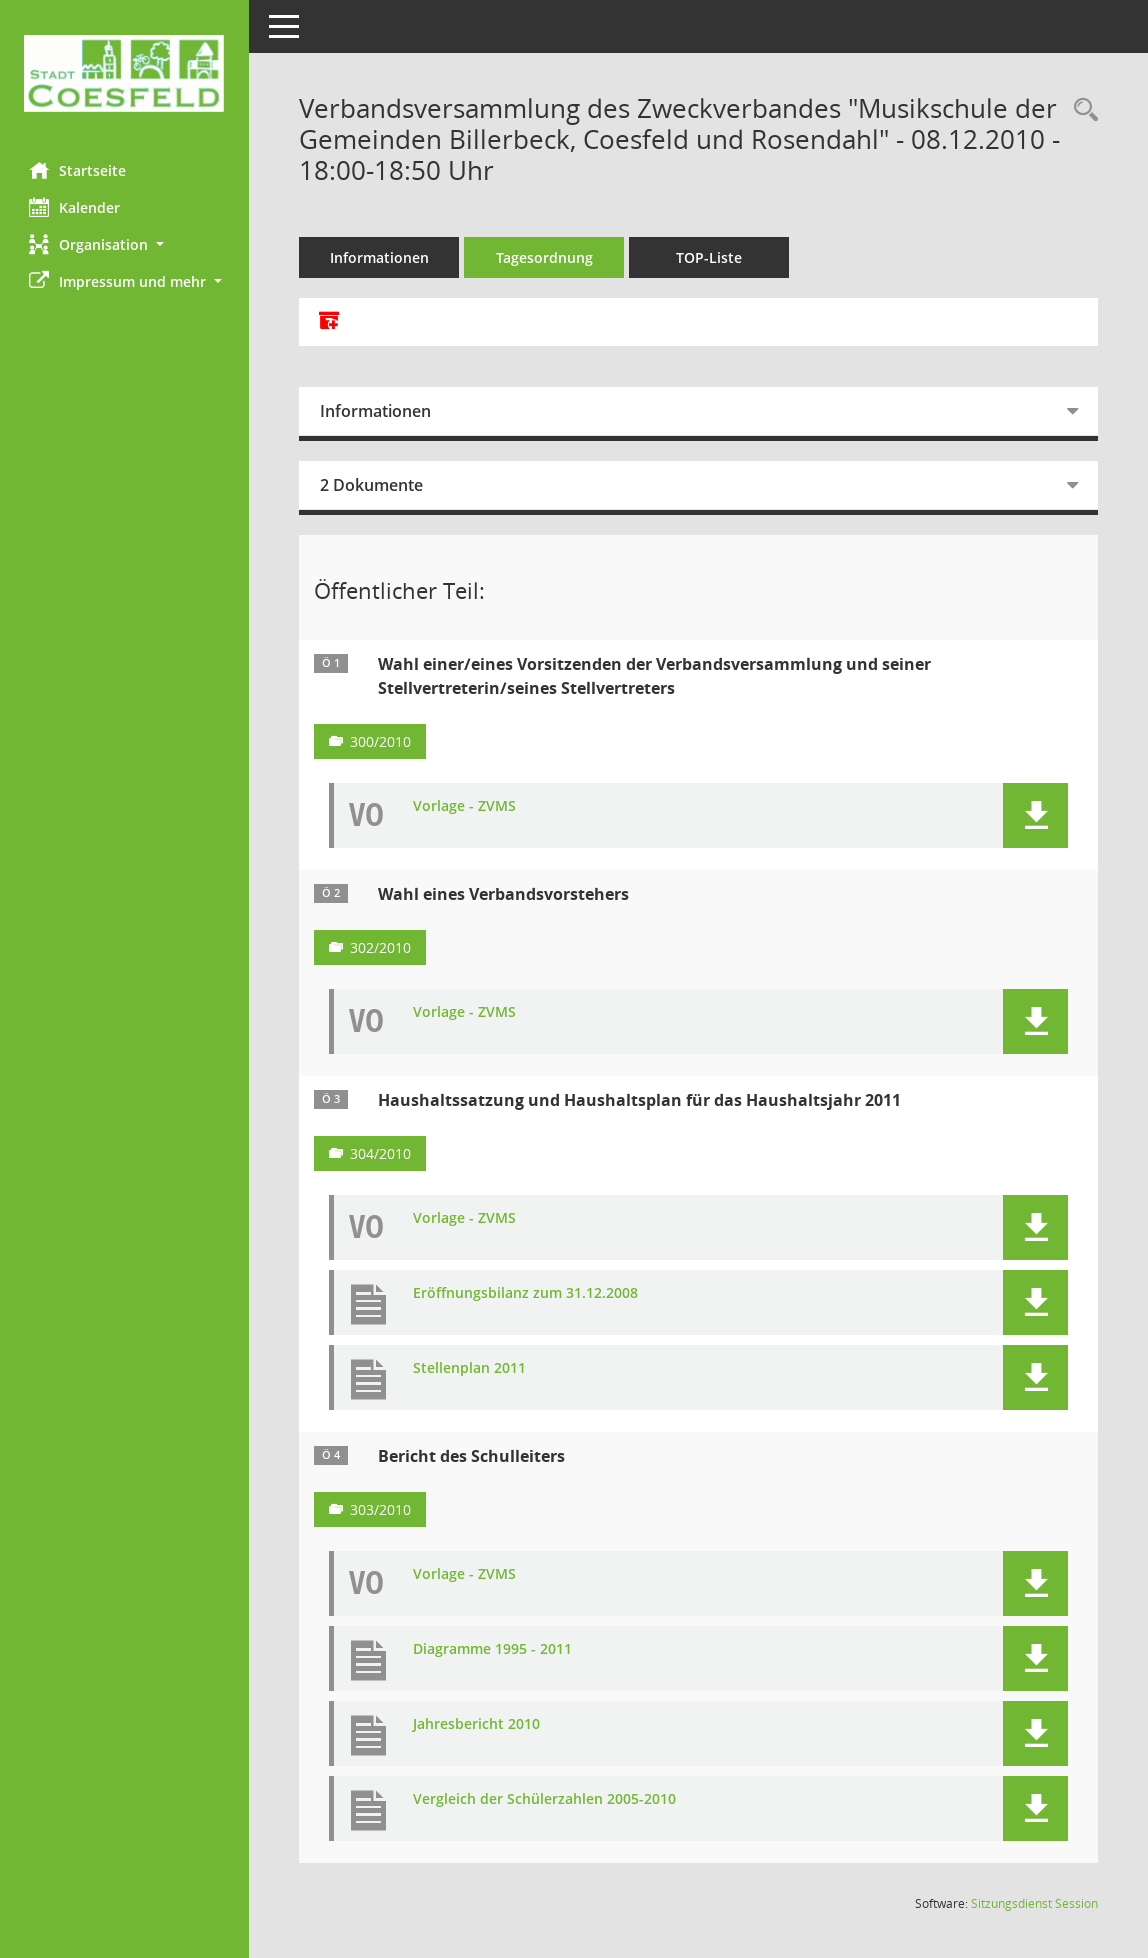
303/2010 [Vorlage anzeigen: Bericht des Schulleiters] (381, 1509)
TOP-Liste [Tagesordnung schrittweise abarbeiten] (710, 257)
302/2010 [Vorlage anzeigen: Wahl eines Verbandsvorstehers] (381, 947)
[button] (125, 244)
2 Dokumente (372, 485)
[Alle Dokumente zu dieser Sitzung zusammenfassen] (330, 322)
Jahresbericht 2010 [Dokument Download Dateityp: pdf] (477, 1724)
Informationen (380, 257)
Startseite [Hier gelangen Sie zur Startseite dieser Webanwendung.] (78, 170)
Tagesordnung (545, 257)
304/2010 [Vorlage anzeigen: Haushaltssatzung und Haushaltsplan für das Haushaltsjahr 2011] (381, 1153)
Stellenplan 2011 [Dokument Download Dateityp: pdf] (470, 1368)
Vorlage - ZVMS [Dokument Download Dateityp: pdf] (465, 806)
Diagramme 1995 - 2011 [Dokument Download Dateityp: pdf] (493, 1649)
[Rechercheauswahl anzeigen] (1081, 110)
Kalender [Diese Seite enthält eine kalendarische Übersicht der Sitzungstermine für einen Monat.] (75, 207)
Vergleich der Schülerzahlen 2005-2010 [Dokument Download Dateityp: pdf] (545, 1799)
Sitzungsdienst (1034, 1903)
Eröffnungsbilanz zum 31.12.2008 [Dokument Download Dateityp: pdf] (526, 1293)
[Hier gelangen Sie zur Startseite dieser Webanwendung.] (125, 73)
